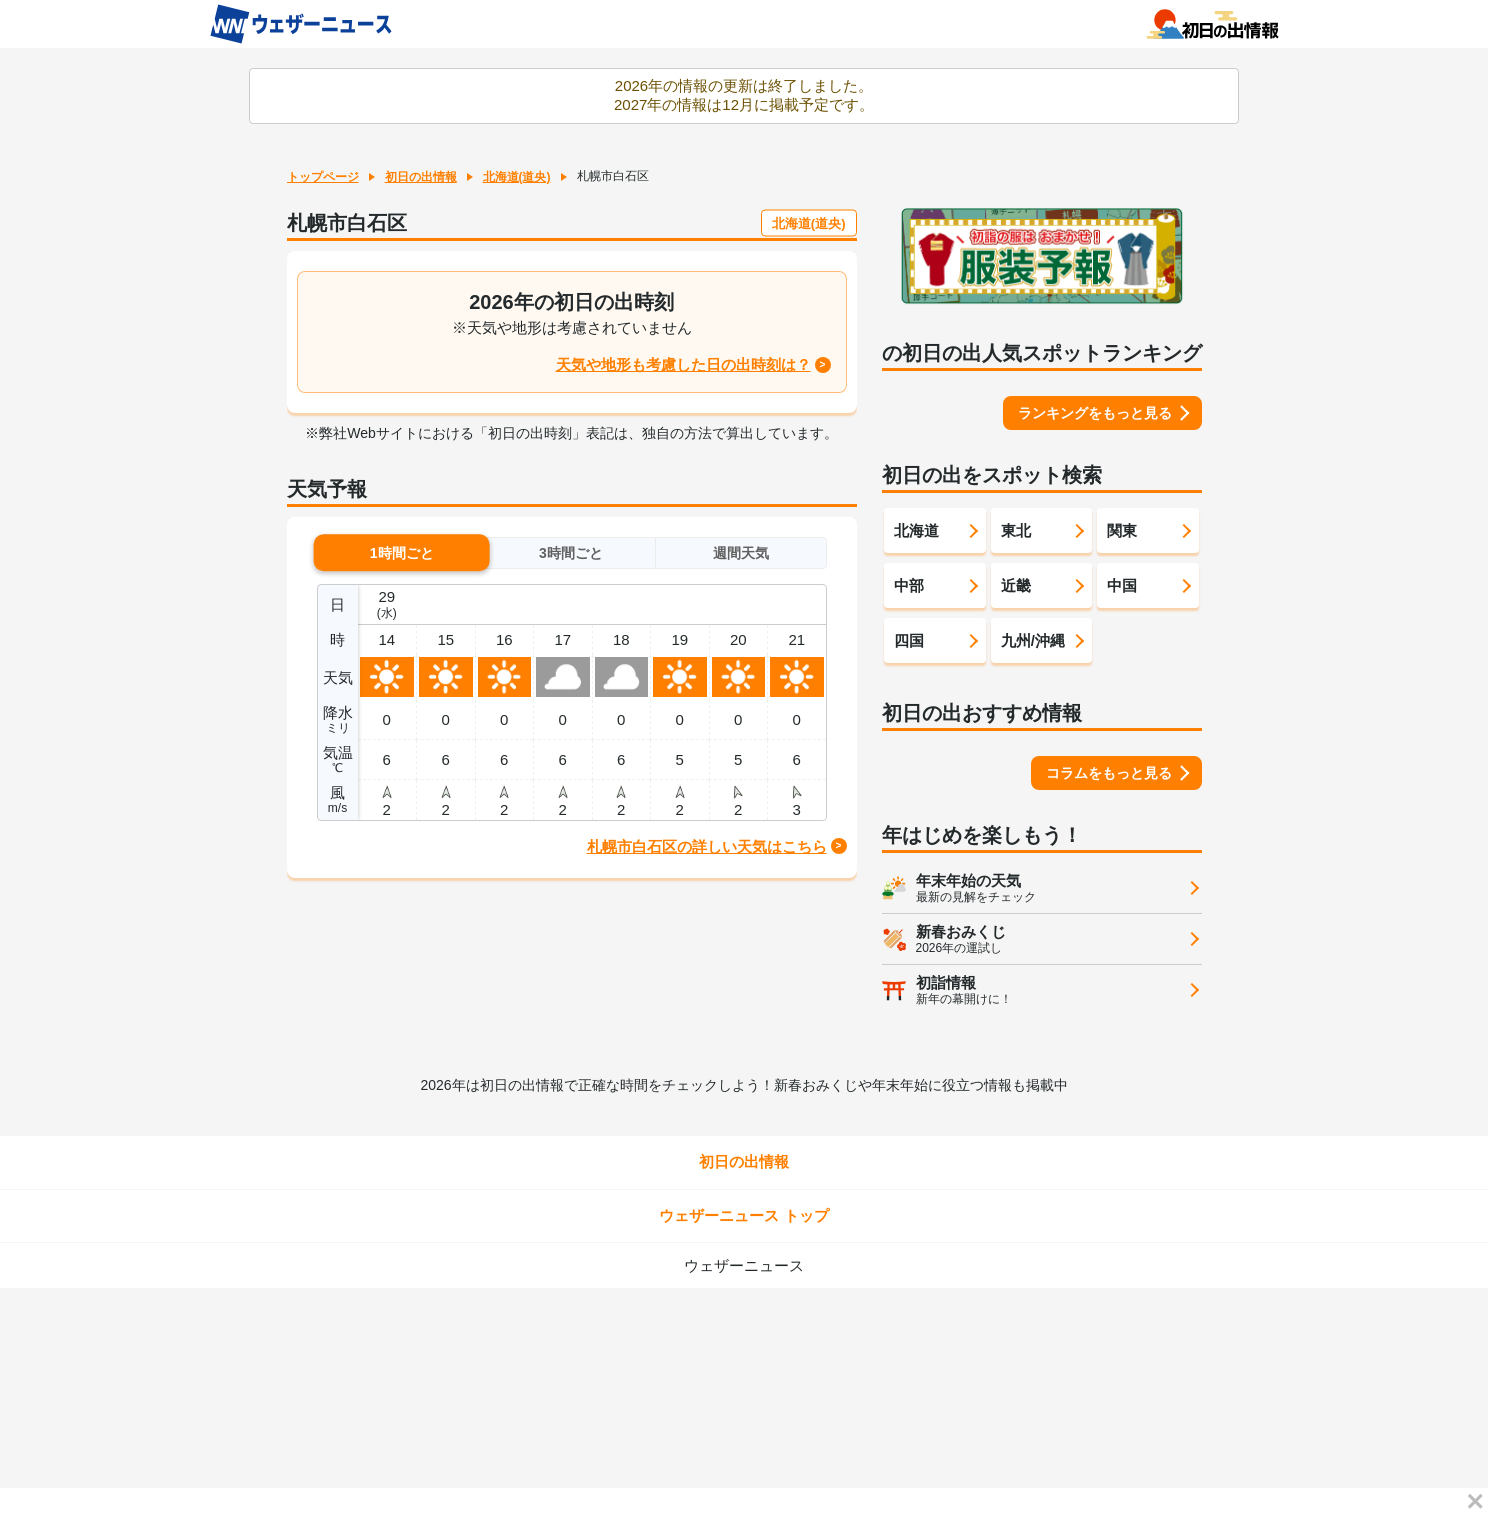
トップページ (323, 177)
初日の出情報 (421, 177)
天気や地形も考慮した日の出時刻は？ (683, 364)
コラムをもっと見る (1109, 773)
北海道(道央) (517, 177)
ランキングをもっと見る (1095, 413)
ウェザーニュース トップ (743, 1215)
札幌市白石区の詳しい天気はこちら (707, 846)
